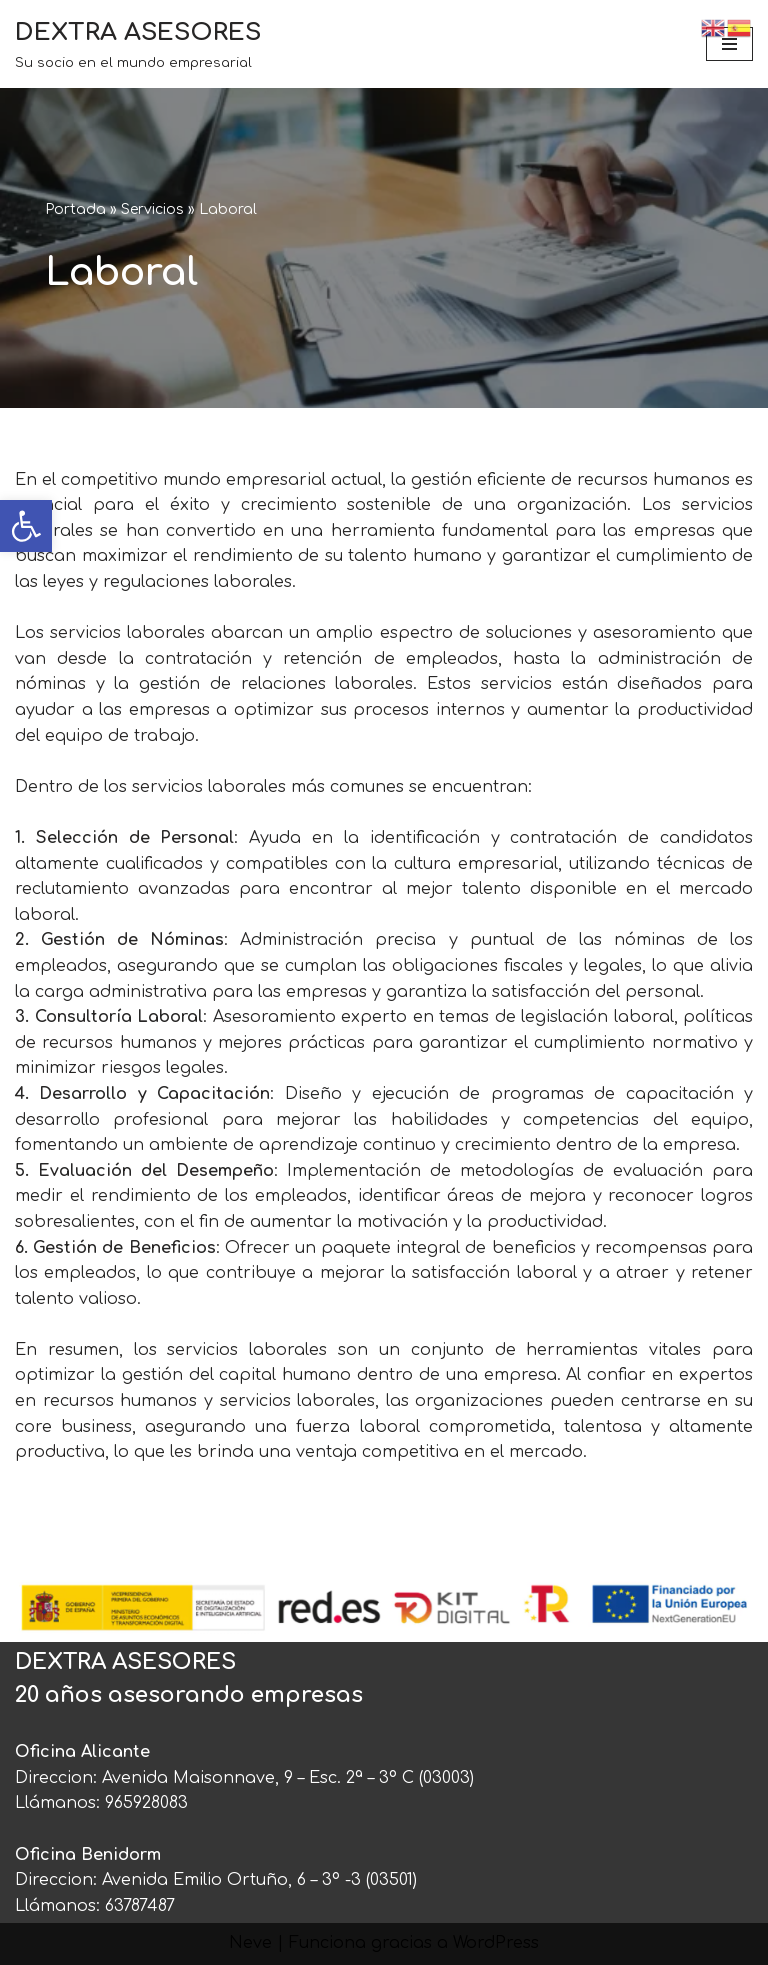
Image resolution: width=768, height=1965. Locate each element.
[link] (26, 526)
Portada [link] (75, 209)
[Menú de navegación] (729, 44)
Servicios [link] (152, 209)
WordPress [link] (496, 1943)
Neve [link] (250, 1943)
